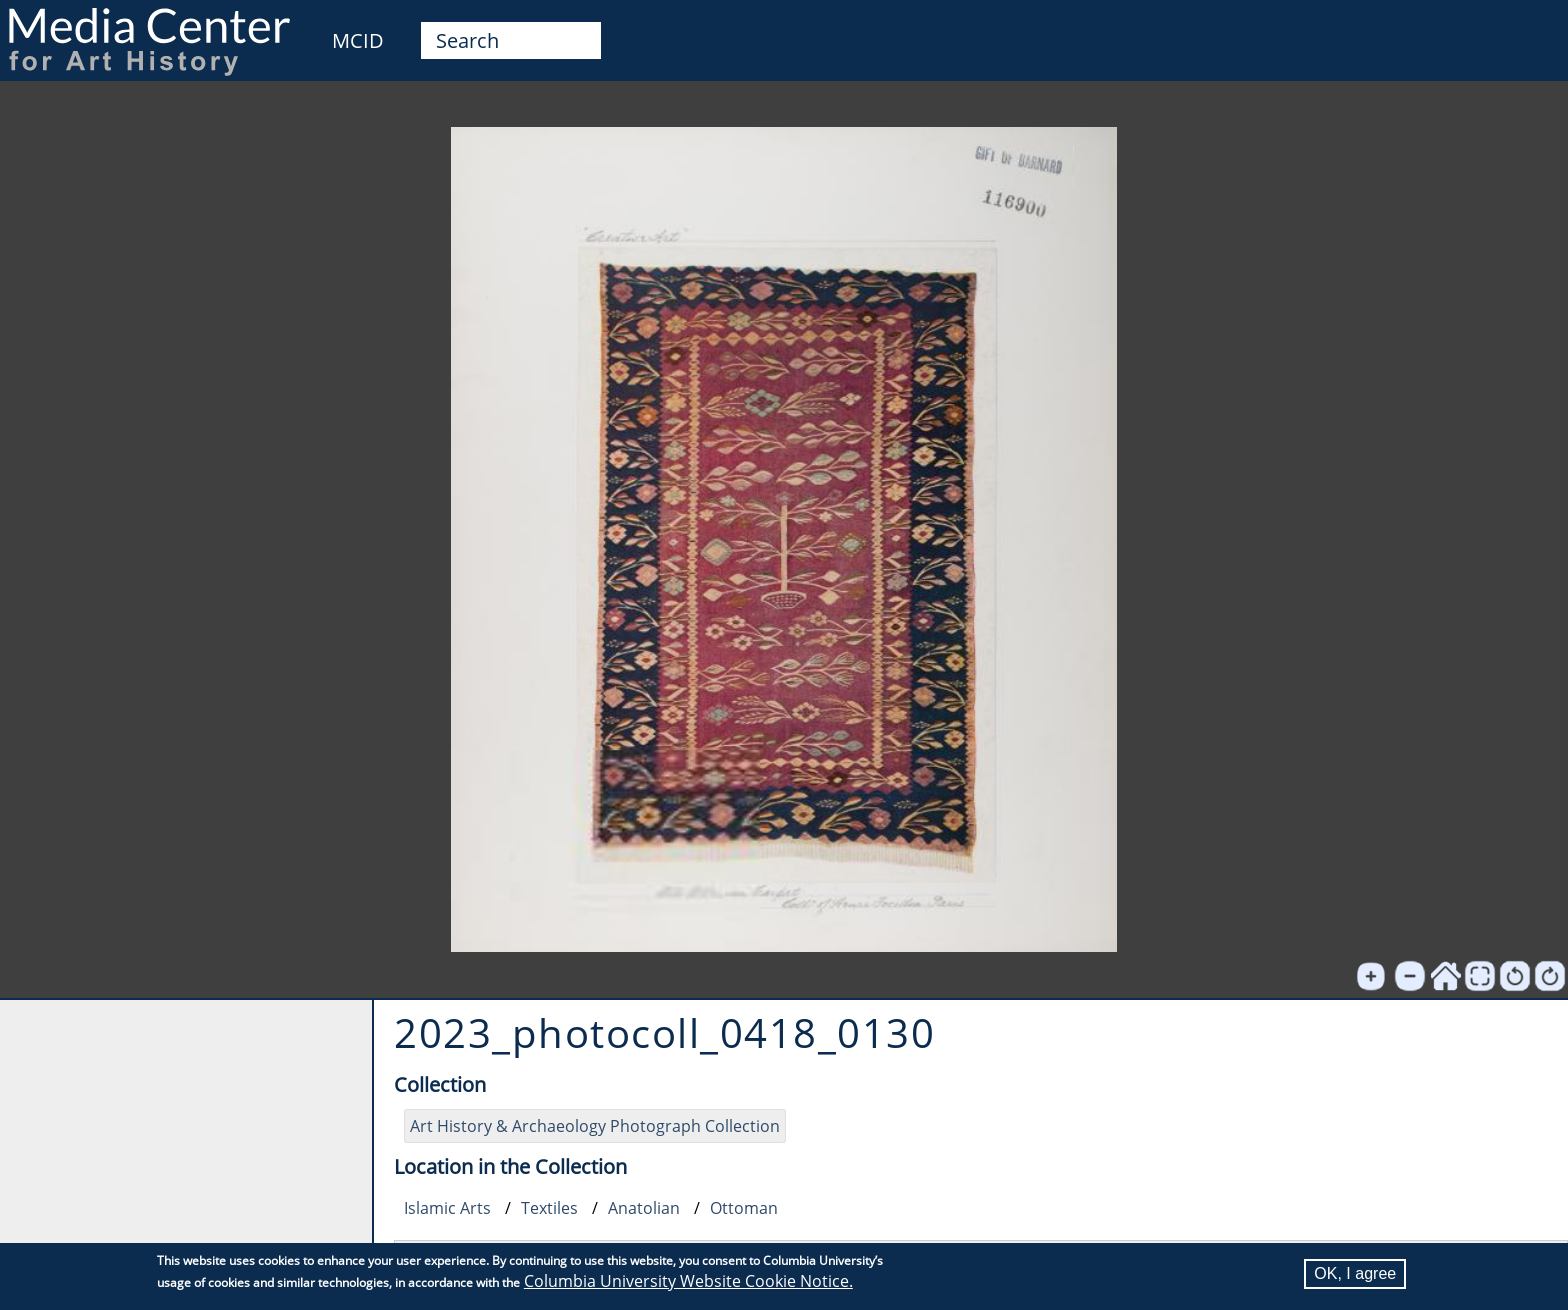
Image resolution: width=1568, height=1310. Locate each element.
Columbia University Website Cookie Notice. (688, 1281)
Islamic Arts (447, 1208)
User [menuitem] (1530, 28)
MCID (358, 40)
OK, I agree (1355, 1273)
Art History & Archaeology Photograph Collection (595, 1126)
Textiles (549, 1208)
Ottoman (744, 1208)
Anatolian (644, 1208)
